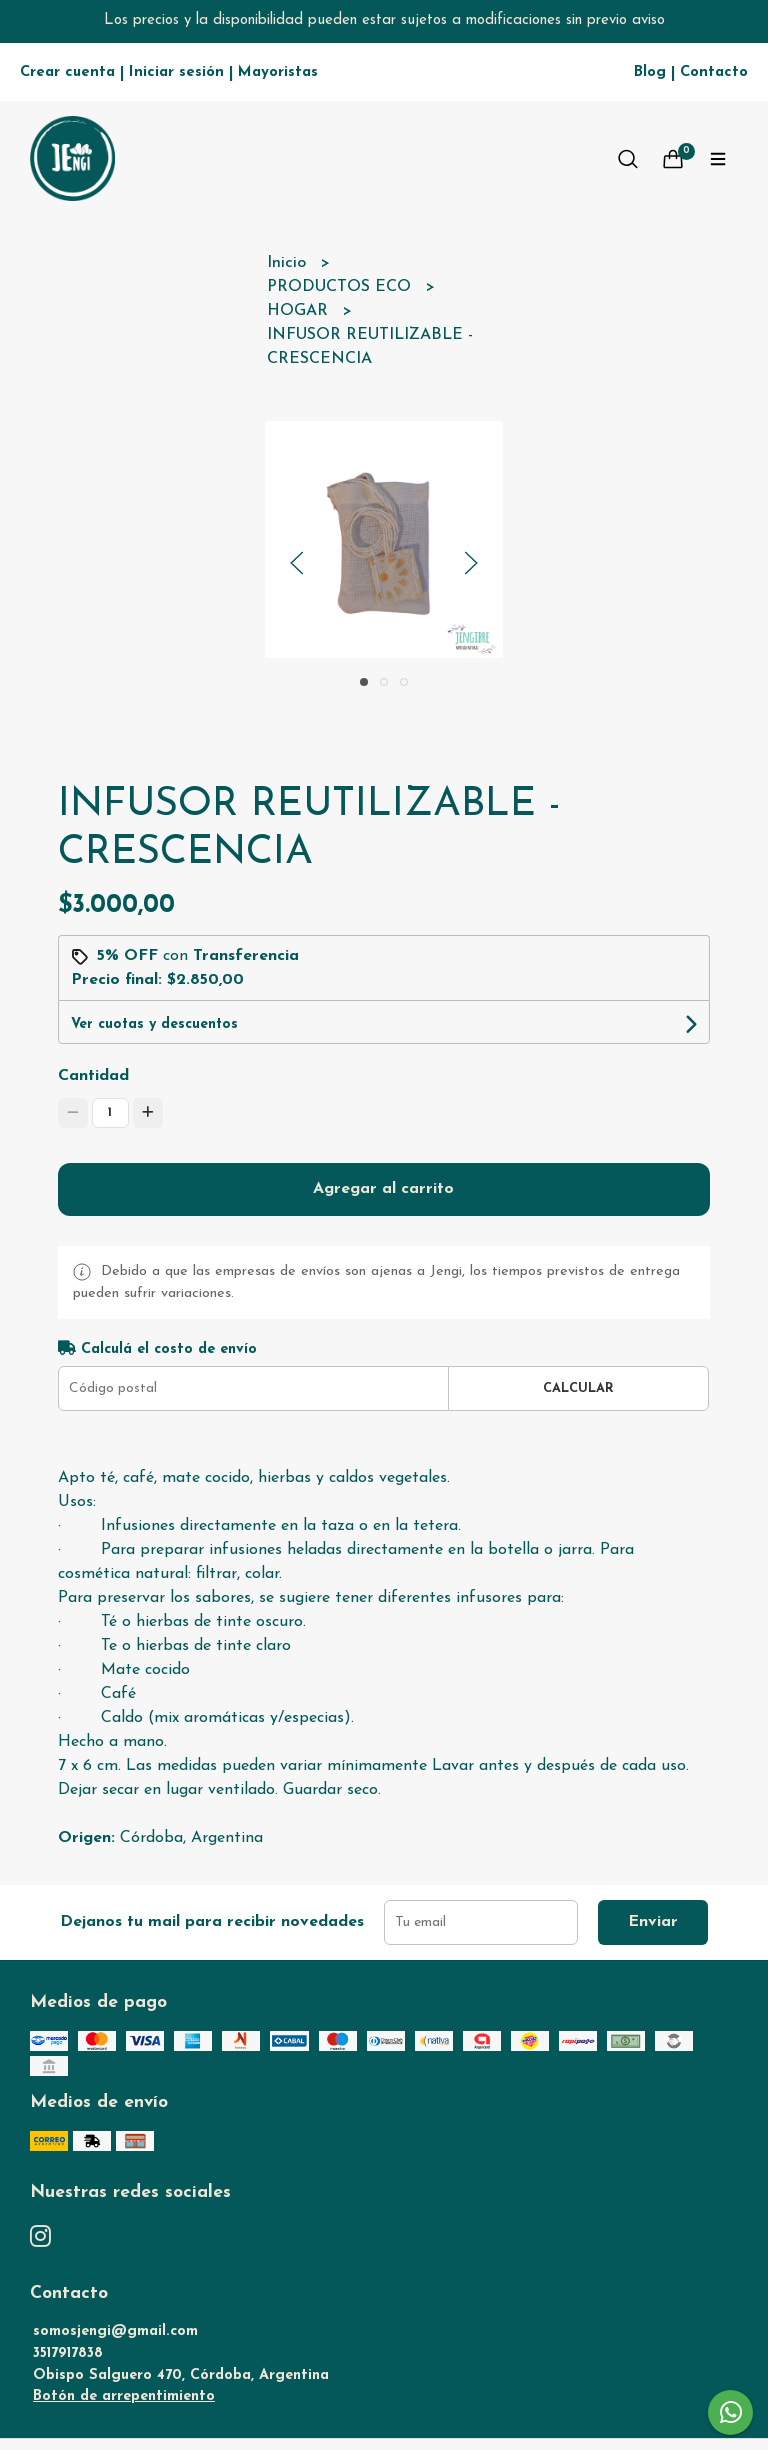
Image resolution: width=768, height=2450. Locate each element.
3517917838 (68, 2353)
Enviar (653, 1922)
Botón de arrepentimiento (124, 2396)
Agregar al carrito (383, 1189)
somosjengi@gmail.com (115, 2331)
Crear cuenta (67, 72)
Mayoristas (278, 72)
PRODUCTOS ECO (341, 287)
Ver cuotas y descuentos (154, 1024)
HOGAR (300, 311)
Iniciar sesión (176, 72)
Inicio (289, 263)
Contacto (714, 72)
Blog (650, 72)
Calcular (578, 1388)
